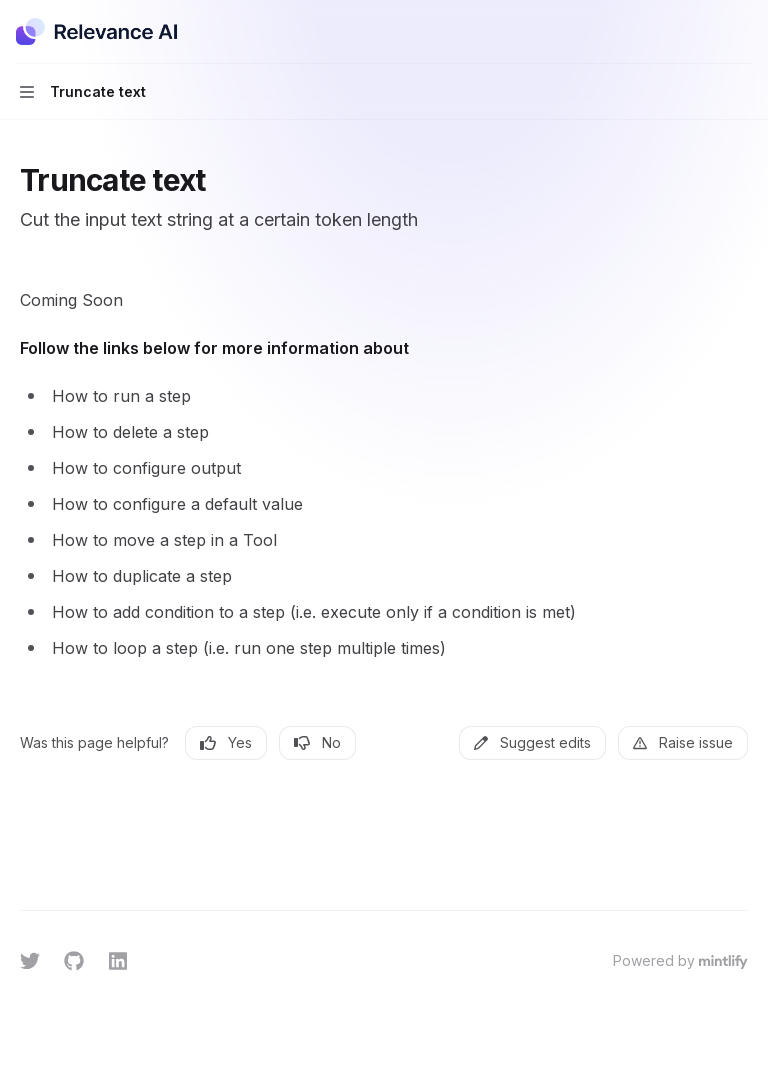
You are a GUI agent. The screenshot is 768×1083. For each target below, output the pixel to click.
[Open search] (704, 32)
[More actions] (742, 32)
